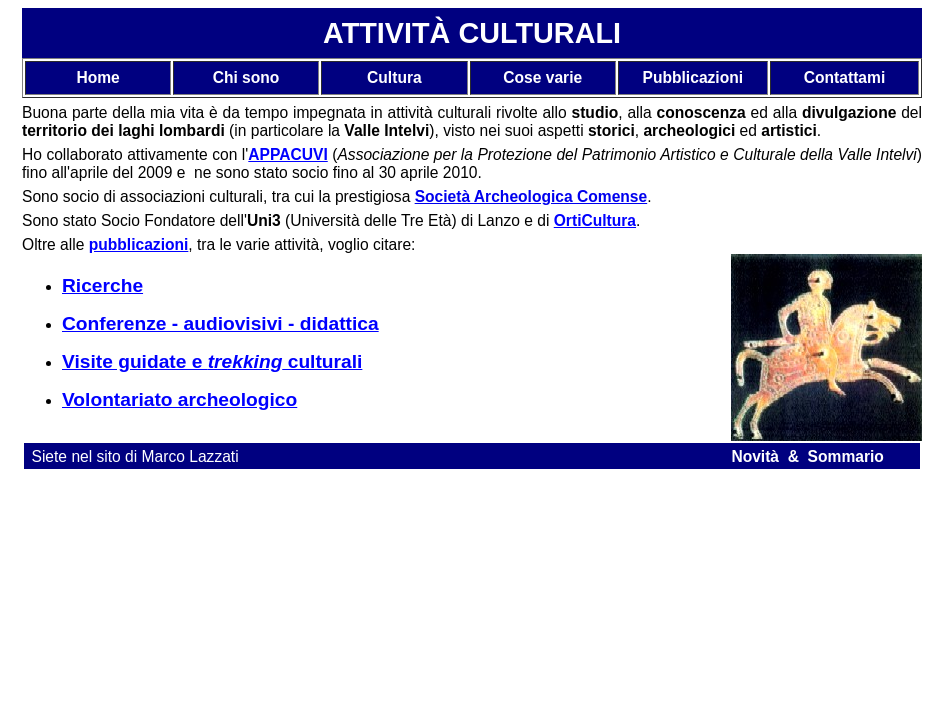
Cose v (528, 77)
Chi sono (246, 77)
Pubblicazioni (693, 77)
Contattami (844, 77)
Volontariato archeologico (179, 399)
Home (97, 77)
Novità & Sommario (807, 456)
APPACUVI (287, 154)
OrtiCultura (595, 220)
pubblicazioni (139, 244)
